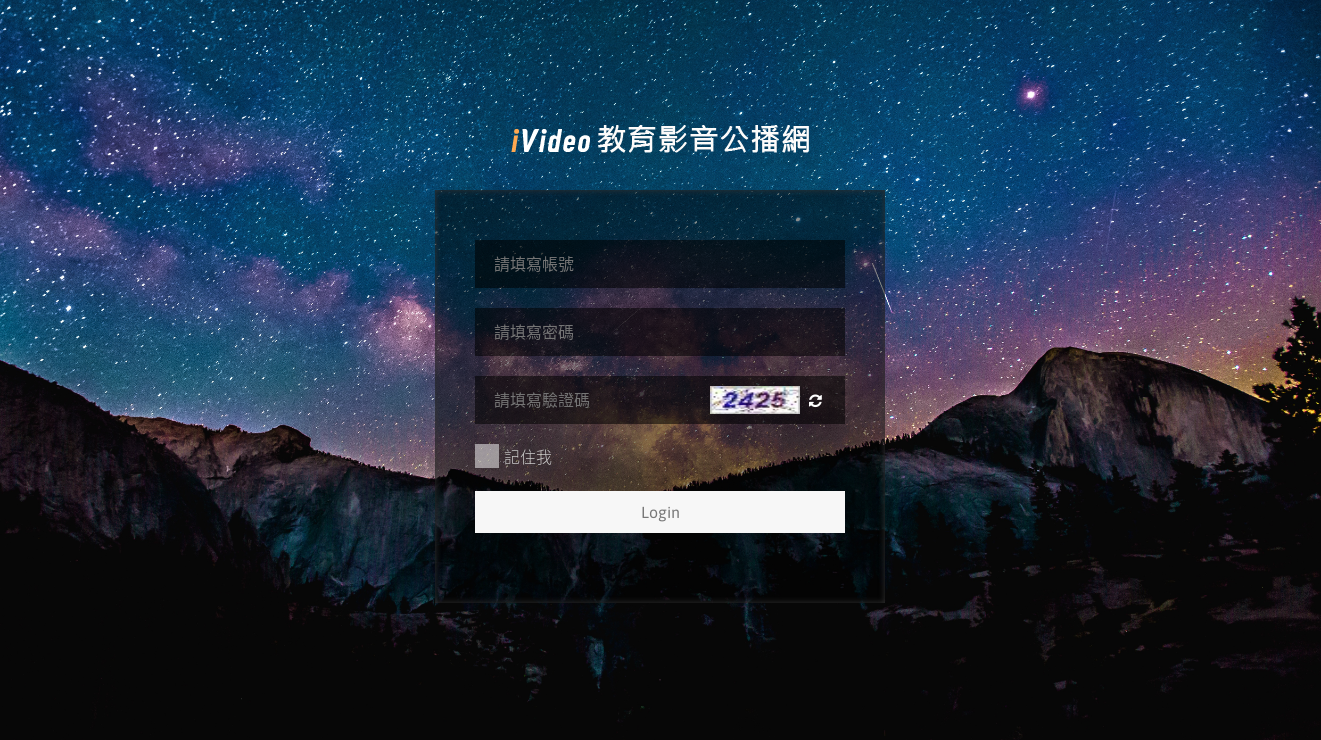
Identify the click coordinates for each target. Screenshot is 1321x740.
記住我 (513, 456)
